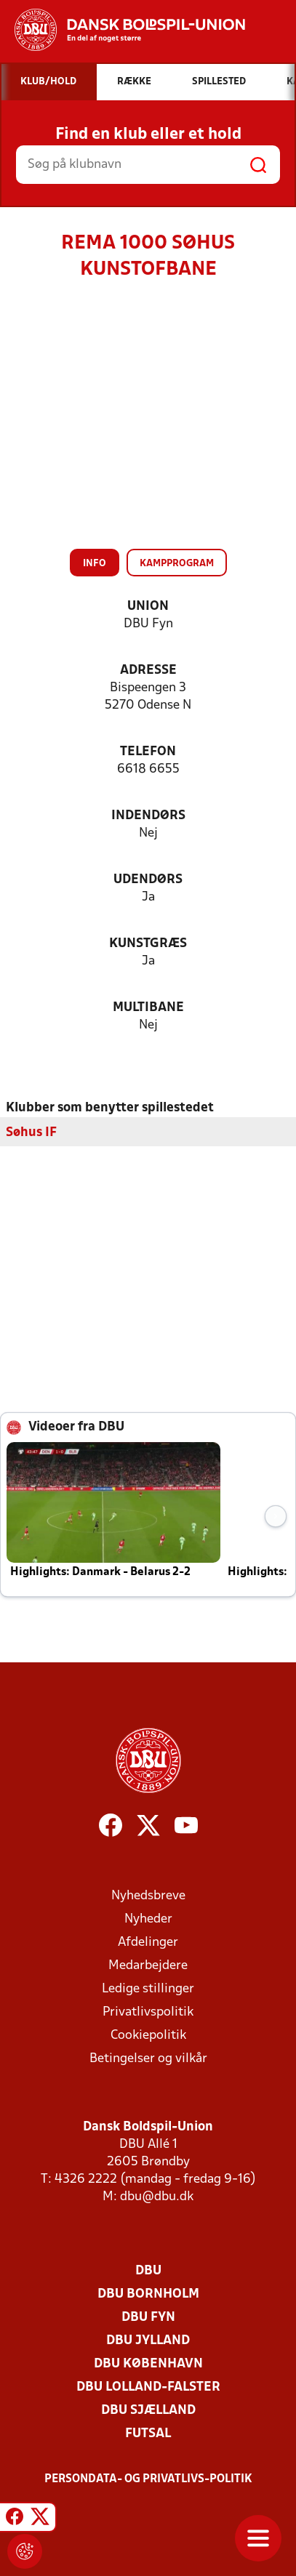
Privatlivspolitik (148, 2012)
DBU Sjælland (148, 2410)
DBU (148, 2271)
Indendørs (148, 816)
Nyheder (148, 1919)
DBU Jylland (148, 2341)
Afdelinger (148, 1942)
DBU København (148, 2364)
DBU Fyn (148, 2317)
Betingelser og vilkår (148, 2059)
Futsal (148, 2434)
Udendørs (148, 880)
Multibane (148, 1008)
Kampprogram (177, 563)
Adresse (148, 670)
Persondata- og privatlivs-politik (148, 2479)
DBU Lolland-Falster (148, 2387)
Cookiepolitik (148, 2035)
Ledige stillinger (148, 1989)
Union (148, 606)
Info (94, 563)
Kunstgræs (148, 944)
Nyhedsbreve (148, 1896)
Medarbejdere (148, 1966)
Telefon (148, 752)
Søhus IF (31, 1133)
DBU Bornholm (148, 2294)
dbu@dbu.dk (156, 2197)
